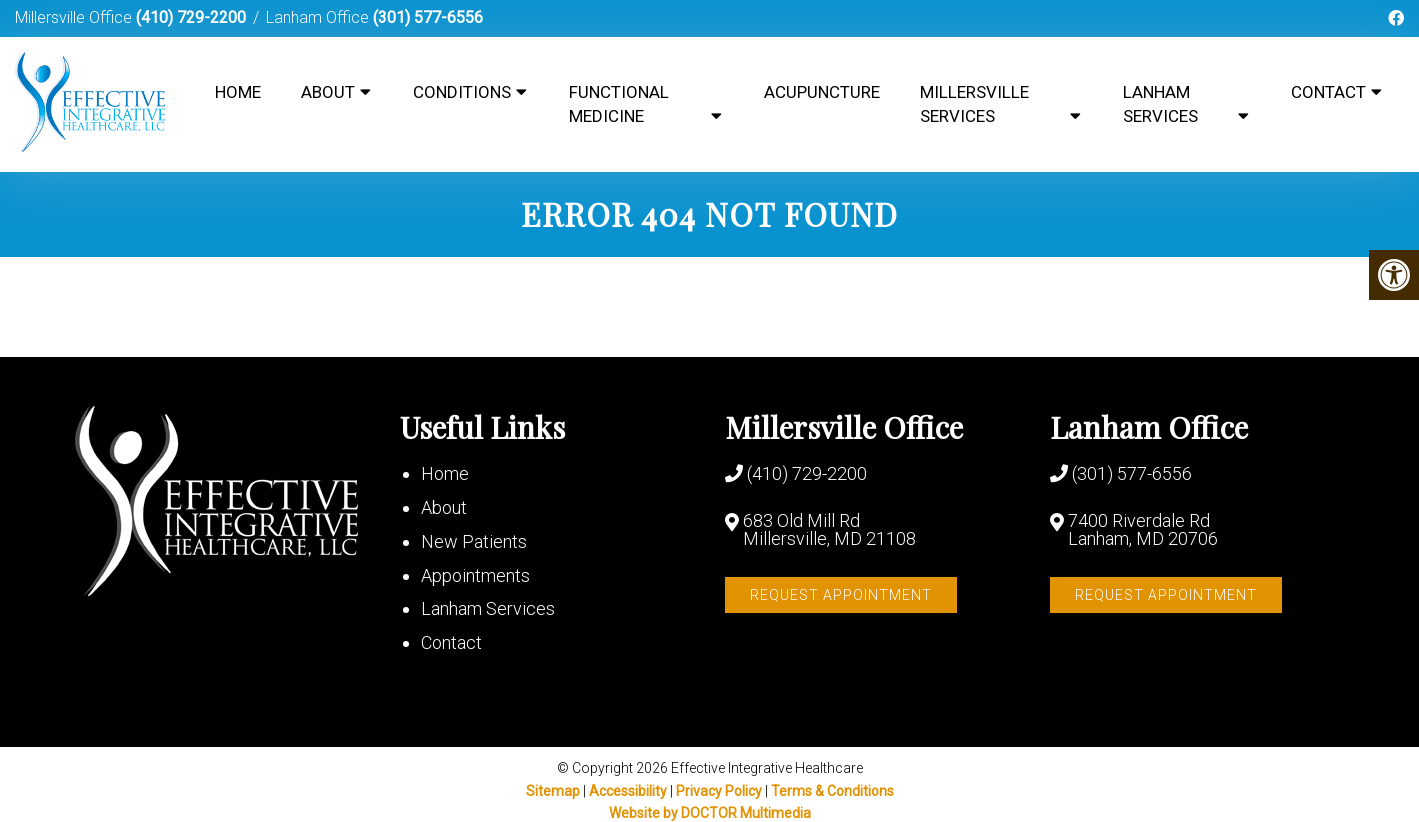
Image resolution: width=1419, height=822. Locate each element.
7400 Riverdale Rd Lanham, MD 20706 (1143, 530)
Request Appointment (841, 595)
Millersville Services (974, 104)
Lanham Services (1160, 104)
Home (238, 92)
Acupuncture (822, 92)
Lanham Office (319, 17)
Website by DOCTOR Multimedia (710, 813)
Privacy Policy (720, 791)
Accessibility (628, 791)
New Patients (474, 541)
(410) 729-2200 (191, 17)
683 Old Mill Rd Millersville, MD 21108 (829, 530)
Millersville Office (75, 17)
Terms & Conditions (832, 791)
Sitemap (553, 791)
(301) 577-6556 (428, 17)
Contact (1328, 92)
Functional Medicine (619, 104)
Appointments (475, 575)
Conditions (462, 92)
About (328, 92)
